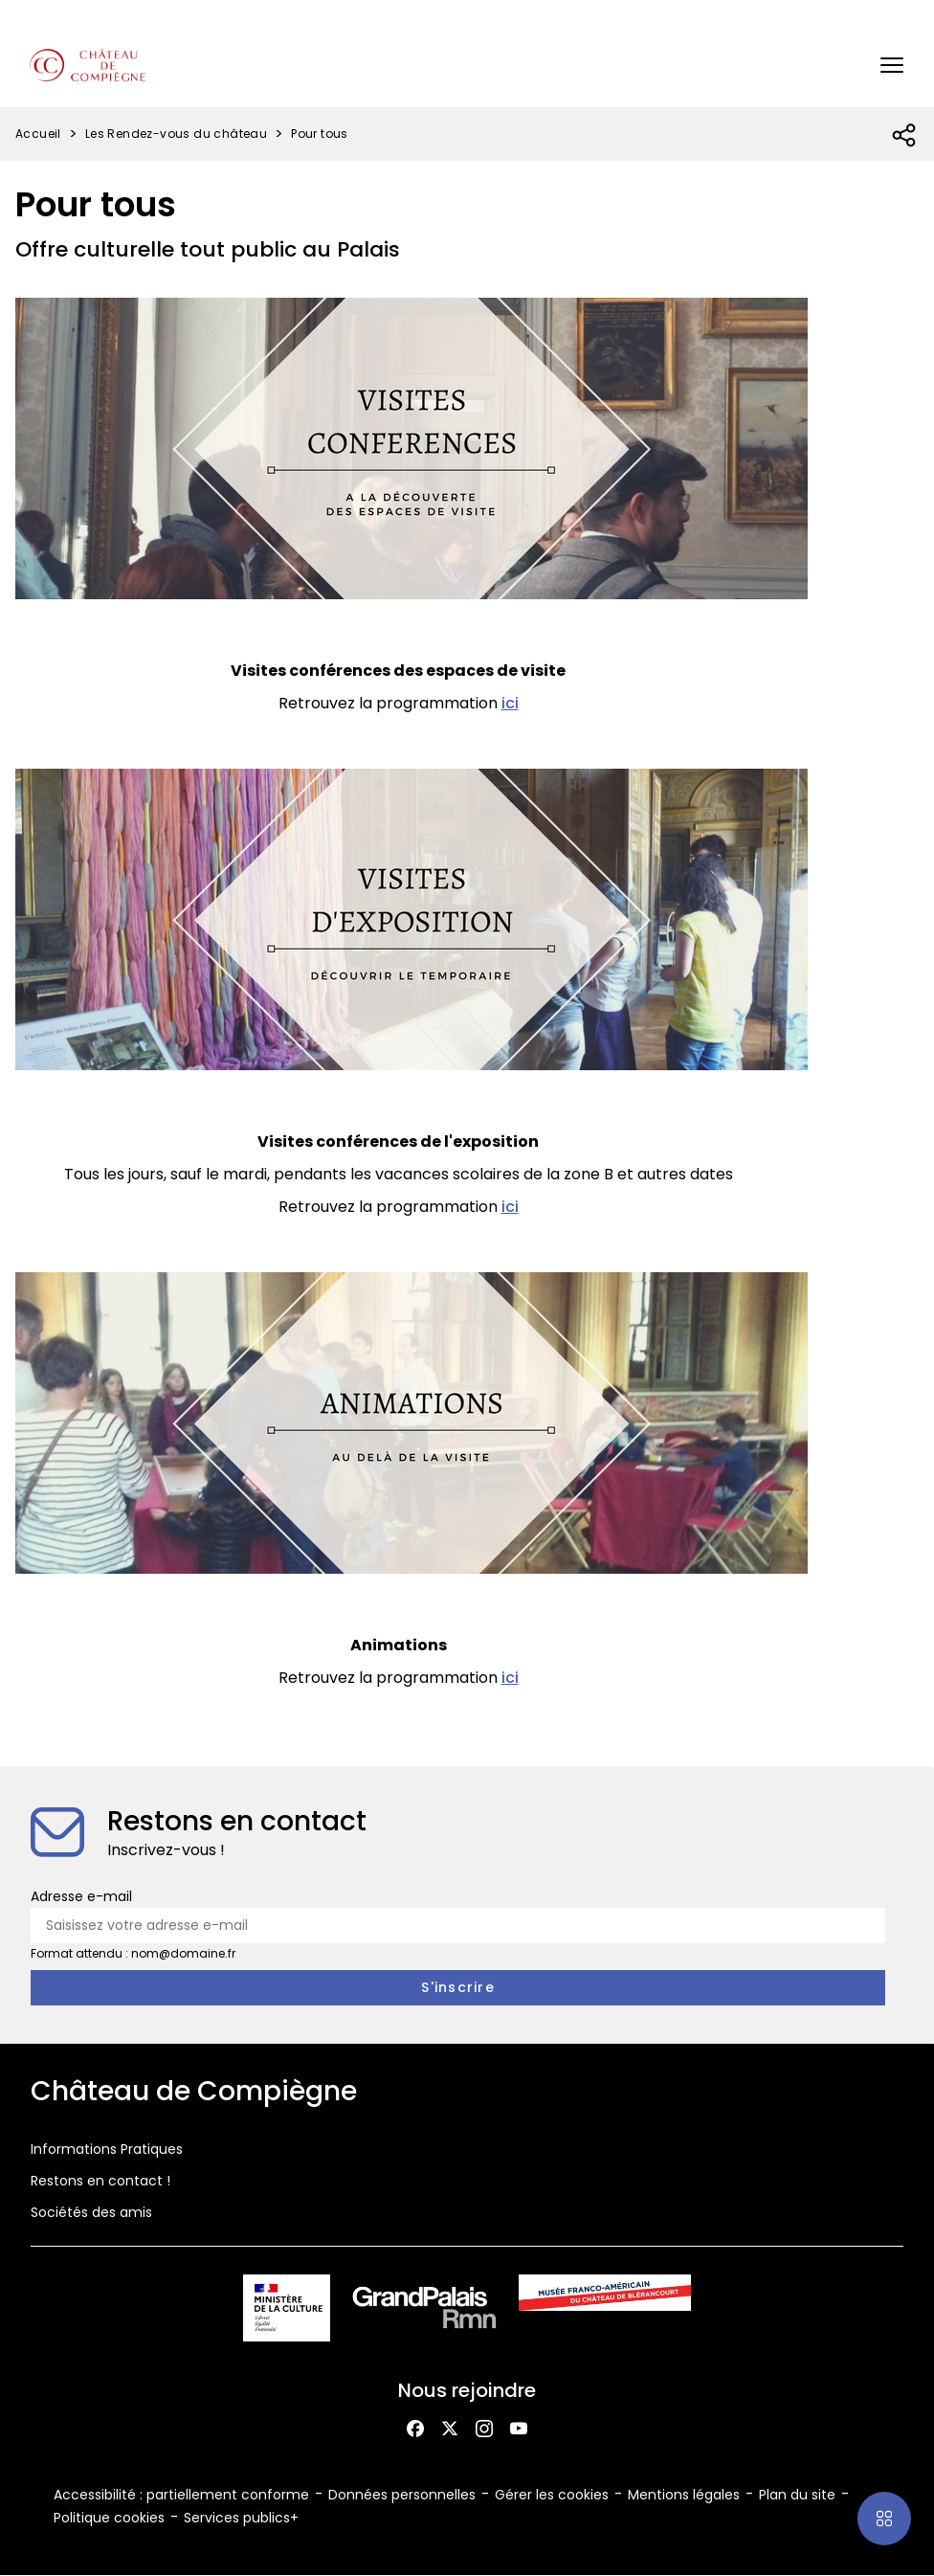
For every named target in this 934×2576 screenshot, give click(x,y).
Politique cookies (109, 2517)
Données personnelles (402, 2494)
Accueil (38, 133)
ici (510, 703)
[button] (892, 65)
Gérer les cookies (552, 2494)
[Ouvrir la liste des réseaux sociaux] (905, 136)
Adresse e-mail (81, 1896)
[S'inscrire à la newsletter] (458, 1987)
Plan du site (797, 2494)
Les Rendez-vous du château (176, 133)
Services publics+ (241, 2517)
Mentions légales (684, 2494)
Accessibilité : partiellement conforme (181, 2494)
